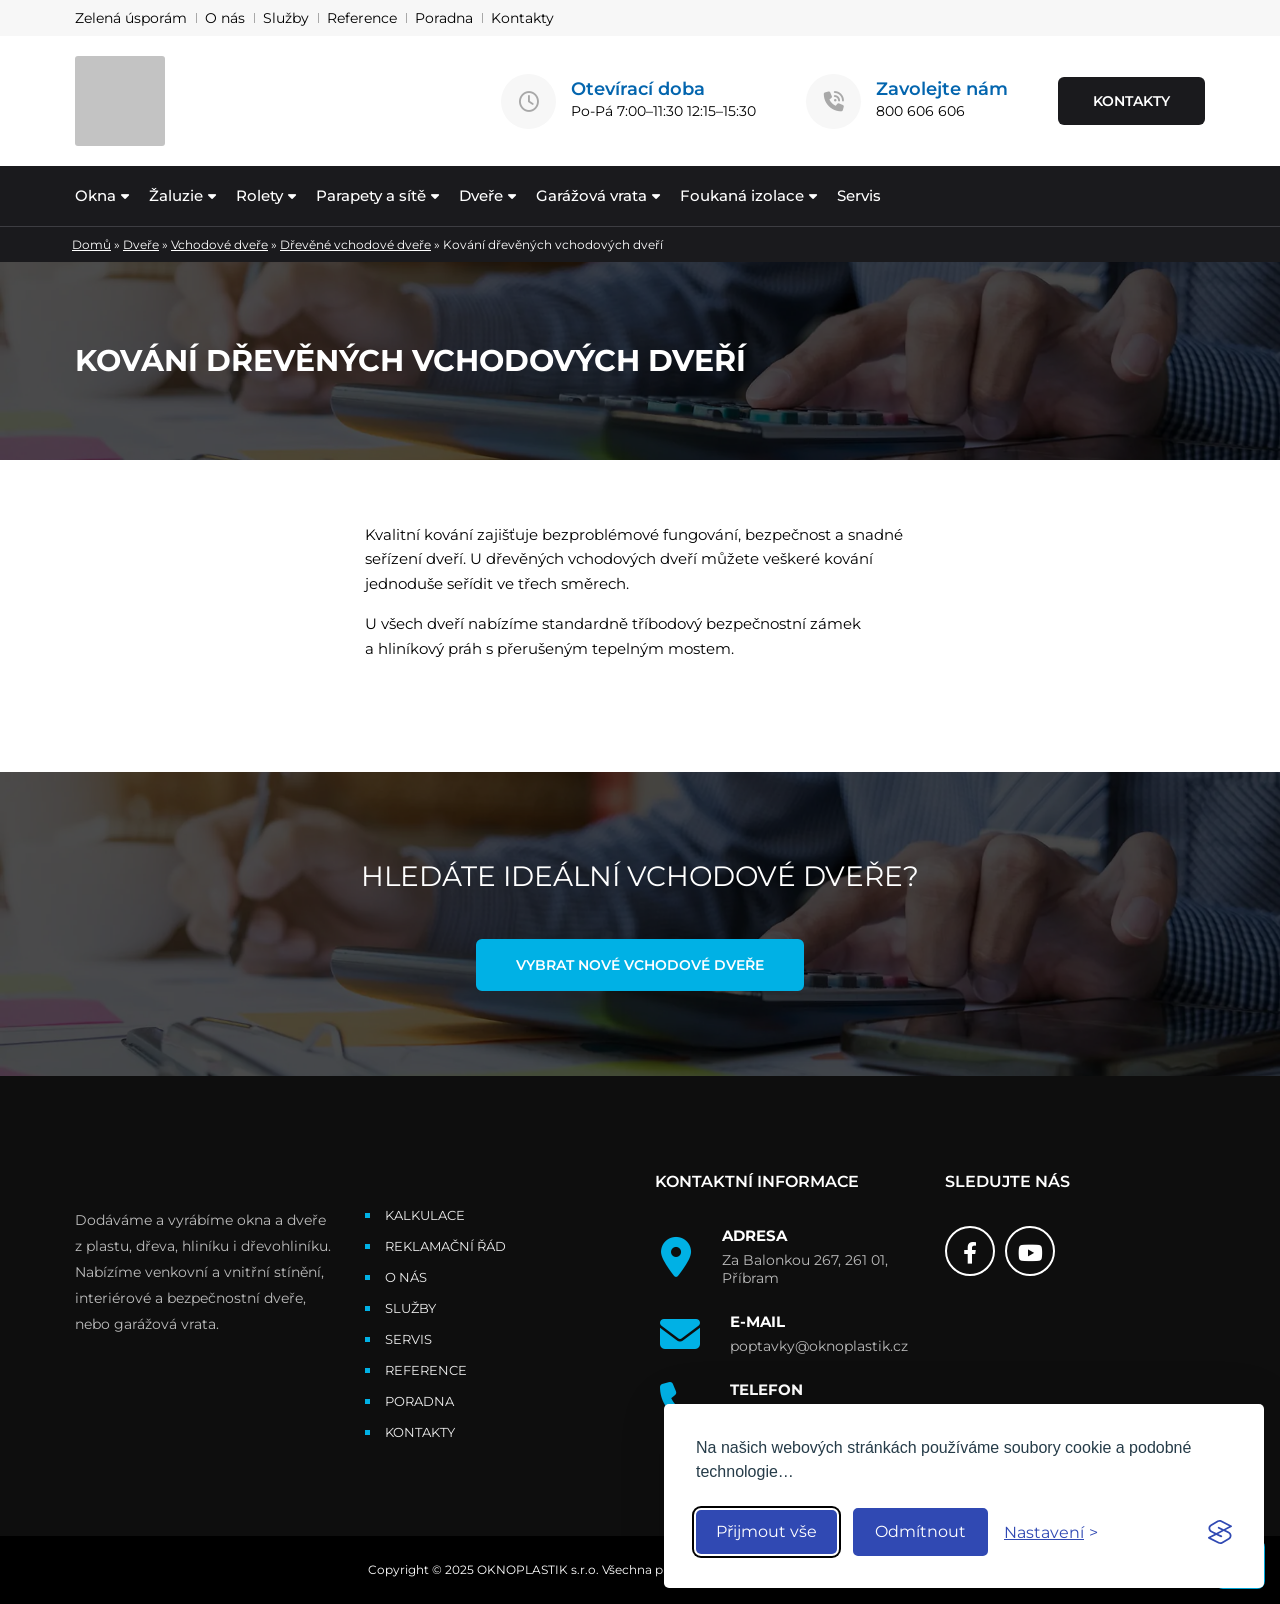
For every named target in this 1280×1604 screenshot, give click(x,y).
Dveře (481, 195)
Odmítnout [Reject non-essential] (920, 1531)
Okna (95, 195)
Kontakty (522, 18)
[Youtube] (1030, 1251)
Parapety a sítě (371, 195)
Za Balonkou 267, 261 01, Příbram (805, 1269)
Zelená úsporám (131, 18)
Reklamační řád (445, 1246)
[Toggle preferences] (1051, 1532)
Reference (362, 18)
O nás (225, 18)
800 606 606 (920, 111)
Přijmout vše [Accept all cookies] (766, 1531)
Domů (91, 244)
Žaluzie (176, 195)
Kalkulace (425, 1215)
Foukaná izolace (742, 195)
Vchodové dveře (219, 244)
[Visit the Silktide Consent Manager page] (1220, 1532)
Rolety (259, 195)
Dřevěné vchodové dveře (355, 244)
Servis (859, 195)
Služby (286, 18)
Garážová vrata (591, 195)
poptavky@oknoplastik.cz (819, 1346)
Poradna (444, 18)
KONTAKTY (1131, 101)
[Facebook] (970, 1251)
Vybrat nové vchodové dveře (640, 965)
